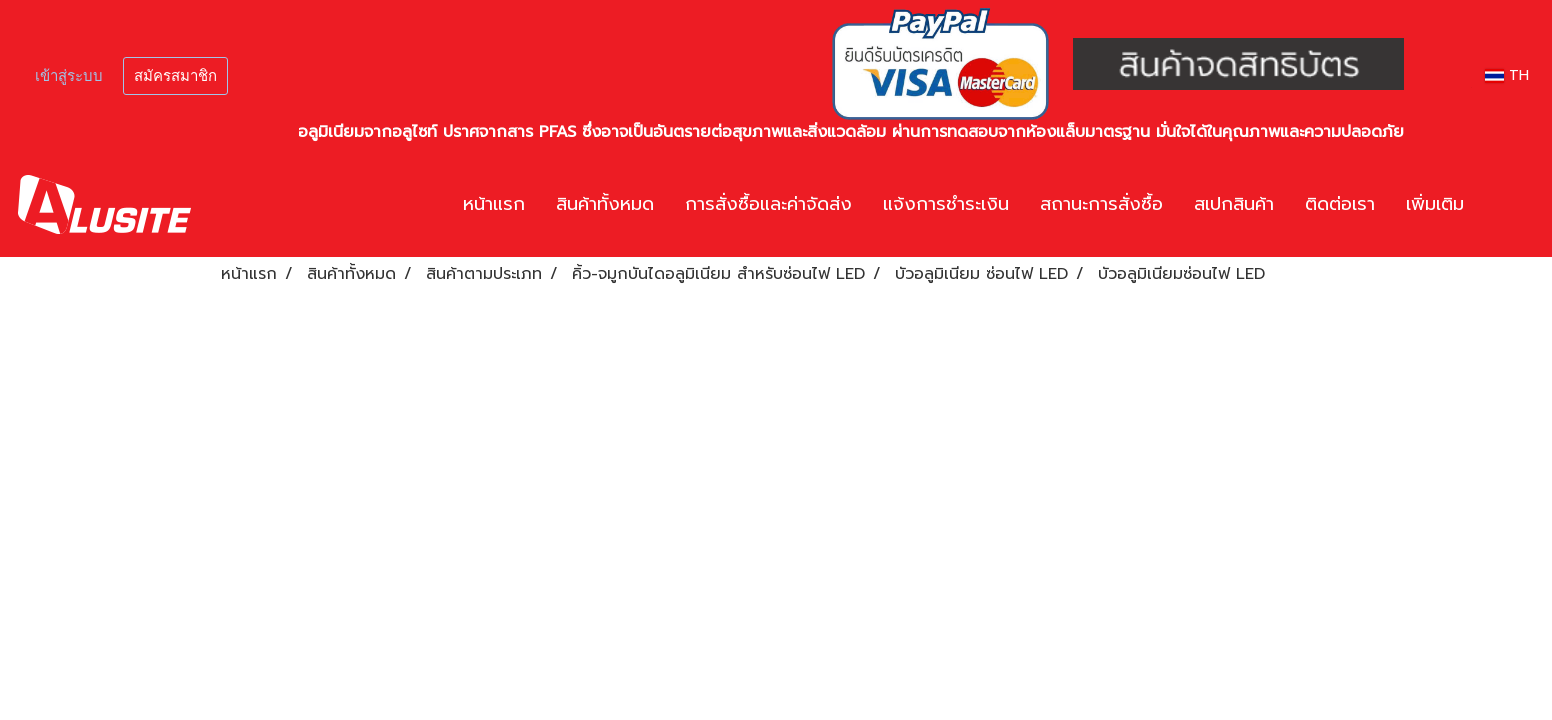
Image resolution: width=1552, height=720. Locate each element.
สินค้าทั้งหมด (605, 204)
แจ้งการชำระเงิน (946, 204)
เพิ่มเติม (1435, 204)
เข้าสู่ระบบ (69, 76)
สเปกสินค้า (1234, 204)
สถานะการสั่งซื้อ (1101, 204)
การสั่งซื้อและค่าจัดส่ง (768, 204)
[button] (1509, 205)
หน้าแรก (494, 204)
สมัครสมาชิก (175, 76)
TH (1507, 75)
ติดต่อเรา (1340, 204)
